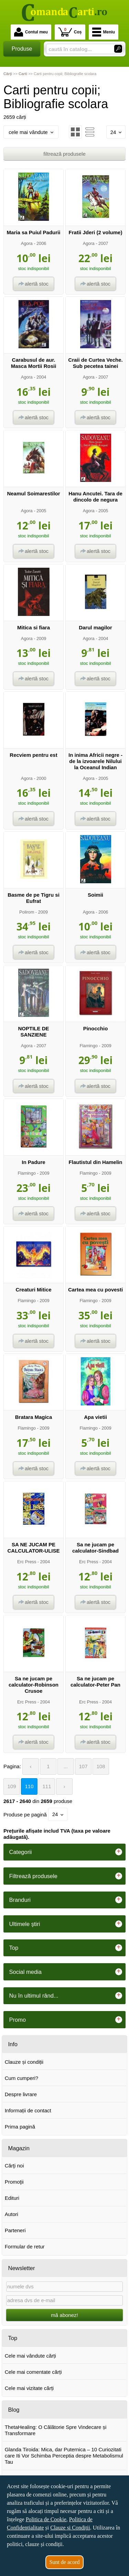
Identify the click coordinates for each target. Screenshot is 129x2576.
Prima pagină (20, 2127)
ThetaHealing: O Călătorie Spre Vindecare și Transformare (56, 2430)
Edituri (12, 2198)
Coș (70, 32)
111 (46, 1786)
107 (83, 1766)
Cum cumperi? (22, 2078)
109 (11, 1786)
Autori (11, 2214)
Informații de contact (28, 2110)
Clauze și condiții (24, 2062)
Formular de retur (25, 2246)
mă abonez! (64, 2315)
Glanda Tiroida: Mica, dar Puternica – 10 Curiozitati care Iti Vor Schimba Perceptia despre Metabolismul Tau (64, 2455)
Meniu (103, 32)
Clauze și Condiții (70, 2528)
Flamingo (88, 1045)
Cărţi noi (14, 2165)
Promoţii (14, 2182)
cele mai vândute (31, 132)
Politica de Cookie (46, 2519)
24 (116, 132)
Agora (27, 243)
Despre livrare (21, 2094)
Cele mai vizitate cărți (29, 2388)
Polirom (26, 912)
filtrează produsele (64, 154)
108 (101, 1766)
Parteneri (15, 2230)
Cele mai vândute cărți (30, 2356)
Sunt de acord (65, 2562)
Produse (22, 49)
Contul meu (31, 32)
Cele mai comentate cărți (33, 2372)
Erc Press (26, 1561)
